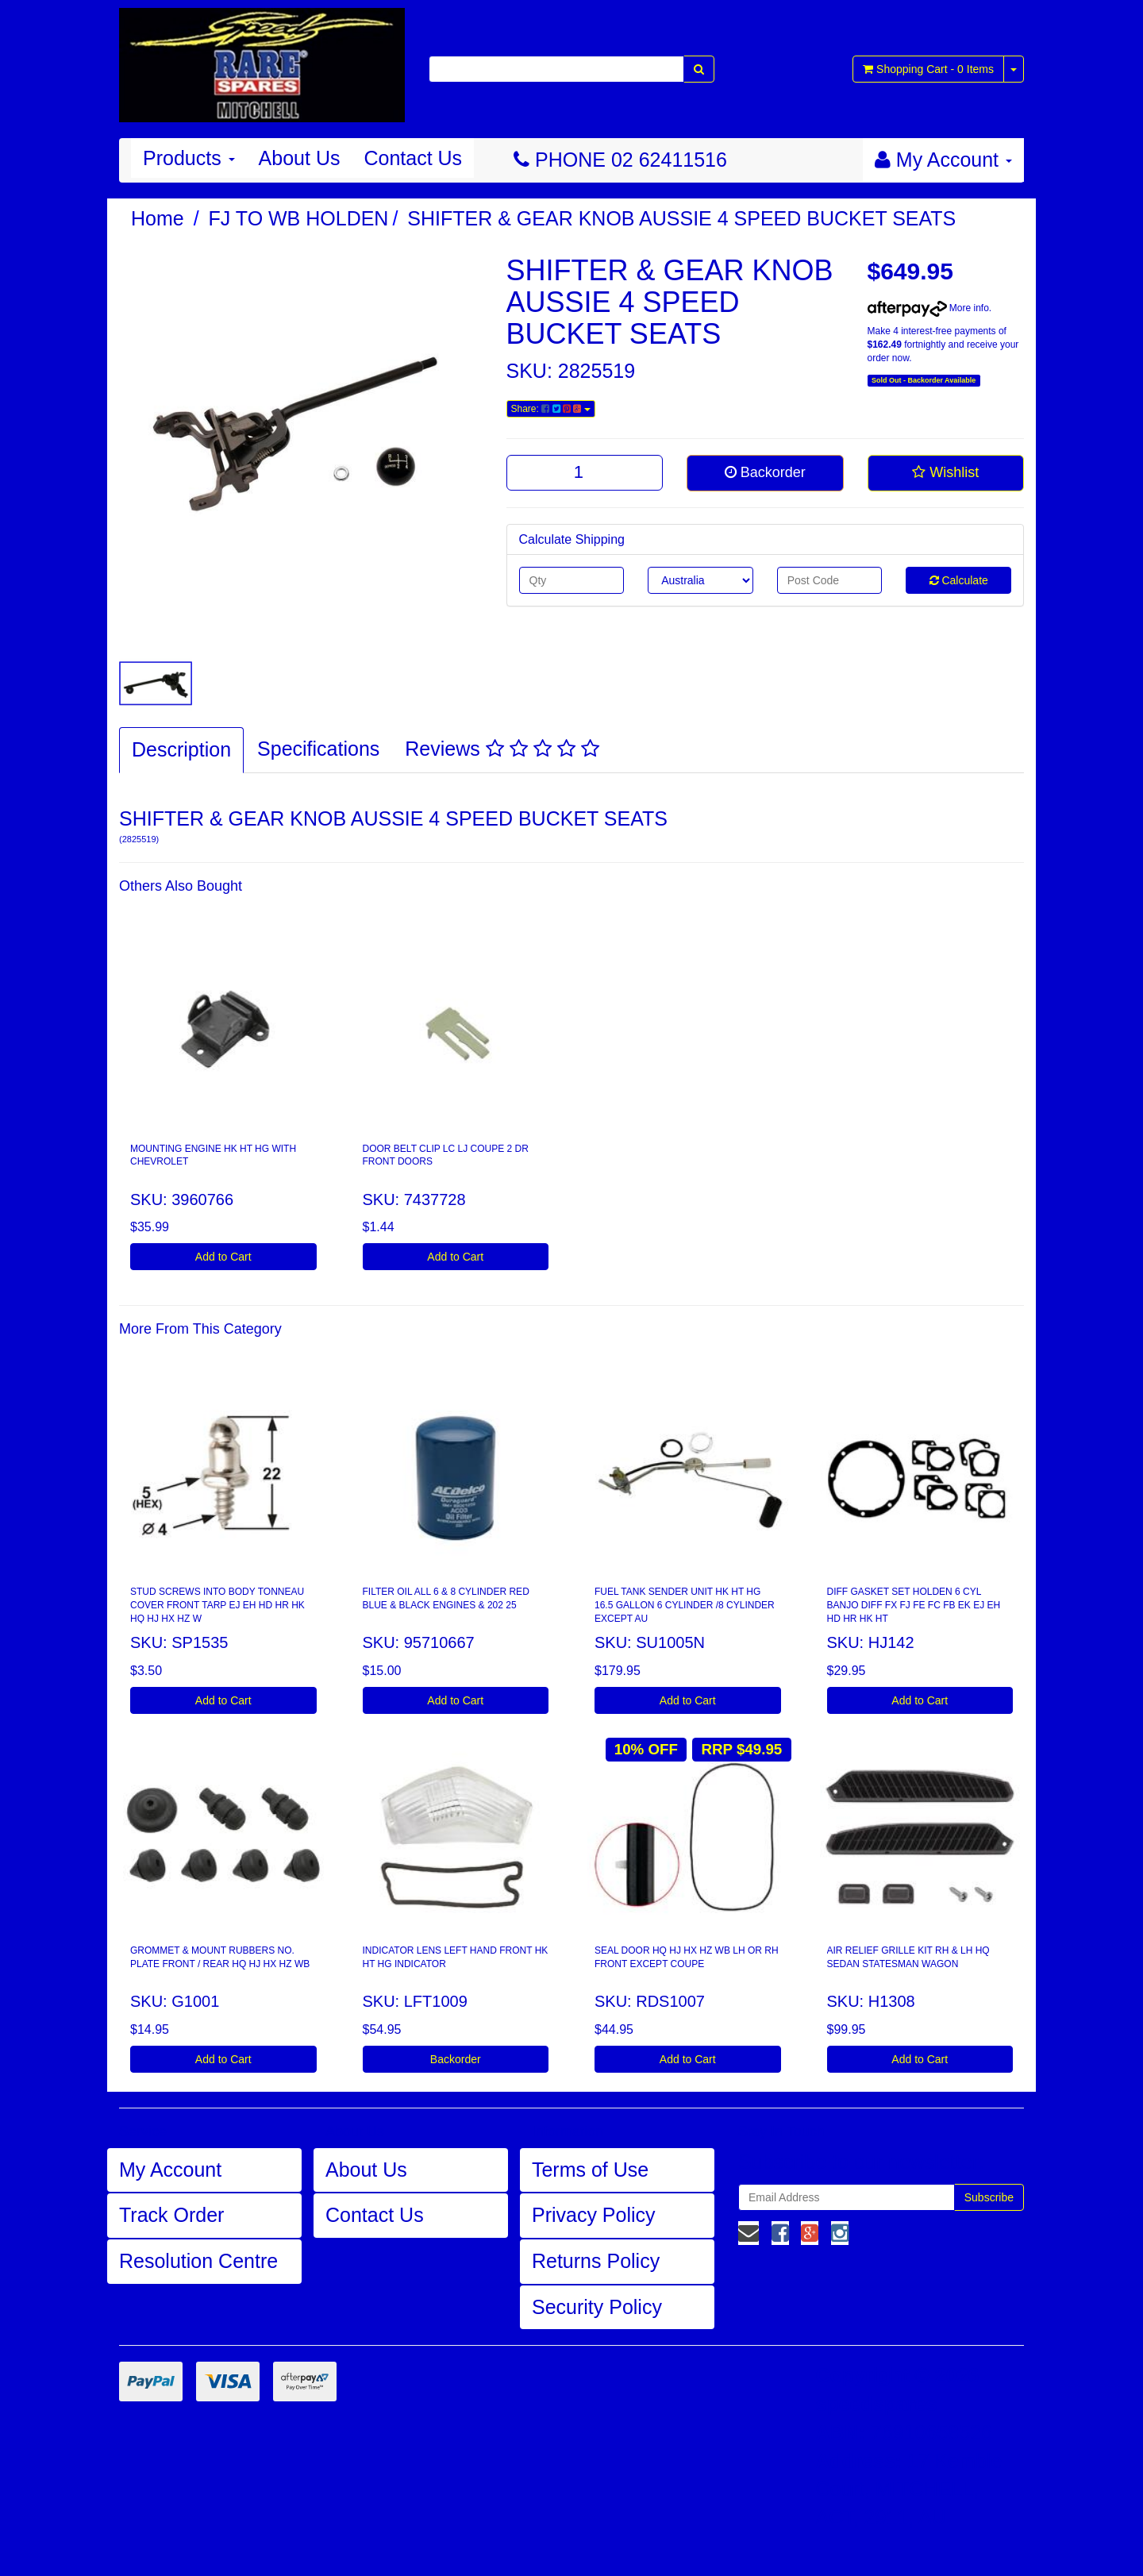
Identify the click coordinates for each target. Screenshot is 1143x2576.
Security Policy (597, 2307)
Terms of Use (590, 2169)
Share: (551, 408)
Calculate (958, 580)
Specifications (318, 748)
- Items (928, 69)
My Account (170, 2169)
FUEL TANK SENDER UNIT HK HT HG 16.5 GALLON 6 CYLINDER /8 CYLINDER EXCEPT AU (685, 1605)
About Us (300, 158)
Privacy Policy (594, 2215)
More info (928, 308)
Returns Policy (596, 2261)
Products (189, 158)
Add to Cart (223, 1256)
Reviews (501, 748)
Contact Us (413, 158)
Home (157, 218)
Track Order (171, 2215)
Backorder (765, 472)
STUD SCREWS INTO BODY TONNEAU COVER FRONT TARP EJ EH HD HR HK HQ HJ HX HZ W (217, 1605)
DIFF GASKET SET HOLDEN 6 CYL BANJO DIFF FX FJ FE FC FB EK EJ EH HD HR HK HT (914, 1605)
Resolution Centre (198, 2261)
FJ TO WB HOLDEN (299, 218)
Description (181, 749)
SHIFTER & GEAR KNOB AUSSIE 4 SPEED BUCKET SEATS (681, 218)
